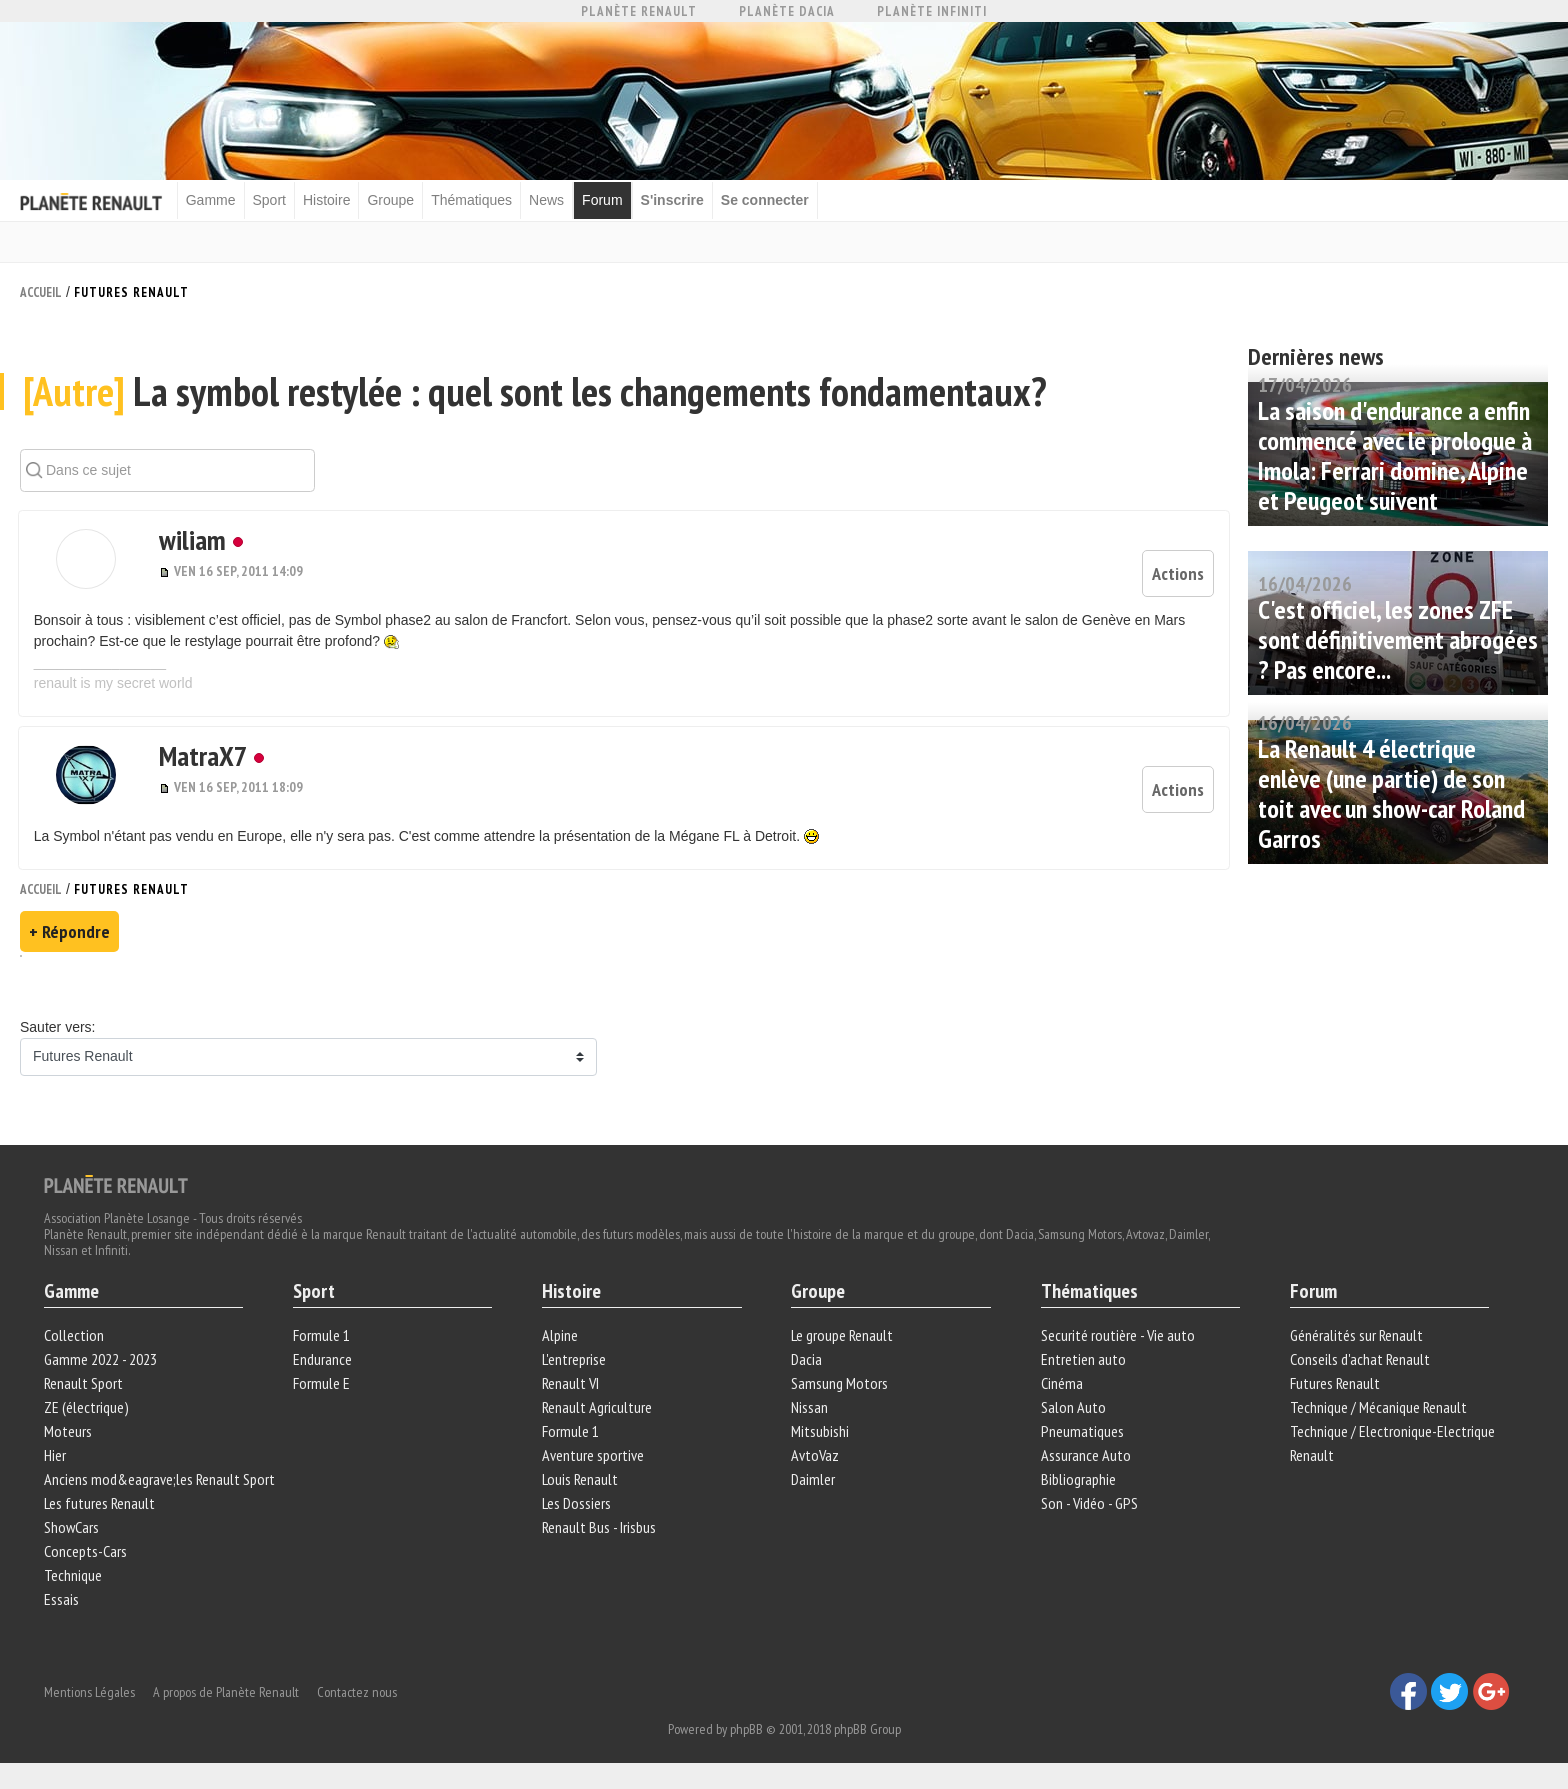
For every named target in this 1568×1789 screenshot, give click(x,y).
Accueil (41, 291)
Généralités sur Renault (1355, 1336)
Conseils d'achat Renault (1359, 1360)
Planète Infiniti (932, 11)
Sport (273, 200)
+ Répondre (69, 930)
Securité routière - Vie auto (1117, 1336)
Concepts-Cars (86, 1552)
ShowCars (72, 1528)
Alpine (561, 1336)
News (550, 200)
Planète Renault (639, 11)
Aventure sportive (594, 1456)
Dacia (806, 1360)
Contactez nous (358, 1689)
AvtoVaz (815, 1456)
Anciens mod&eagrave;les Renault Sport (160, 1480)
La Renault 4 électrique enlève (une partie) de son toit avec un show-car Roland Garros (1391, 792)
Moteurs (69, 1432)
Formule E (322, 1384)
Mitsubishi (820, 1432)
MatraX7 (194, 755)
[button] (83, 563)
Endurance (323, 1360)
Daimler (813, 1480)
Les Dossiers (577, 1504)
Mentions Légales (90, 1689)
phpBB (746, 1726)
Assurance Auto (1085, 1456)
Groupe (395, 200)
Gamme (215, 200)
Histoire (330, 200)
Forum (606, 200)
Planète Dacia (787, 11)
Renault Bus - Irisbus (600, 1528)
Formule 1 (322, 1336)
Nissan (809, 1408)
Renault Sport (84, 1384)
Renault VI (571, 1384)
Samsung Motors (839, 1384)
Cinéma (1061, 1384)
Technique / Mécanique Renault (1377, 1408)
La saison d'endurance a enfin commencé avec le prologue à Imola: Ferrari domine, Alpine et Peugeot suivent (1395, 454)
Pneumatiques (1081, 1432)
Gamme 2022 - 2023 (101, 1360)
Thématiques (475, 200)
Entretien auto (1082, 1360)
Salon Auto (1072, 1408)
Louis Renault (581, 1480)
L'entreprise (575, 1360)
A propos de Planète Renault (227, 1689)
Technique (74, 1576)
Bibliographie (1077, 1480)
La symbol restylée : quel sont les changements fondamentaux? (536, 396)
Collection (75, 1336)
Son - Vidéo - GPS (1088, 1504)
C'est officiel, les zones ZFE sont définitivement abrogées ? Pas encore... (1398, 638)
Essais (62, 1600)
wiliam (183, 543)
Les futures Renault (100, 1504)
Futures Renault (131, 291)
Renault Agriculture (598, 1408)
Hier (56, 1456)
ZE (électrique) (87, 1408)
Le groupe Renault (842, 1336)
